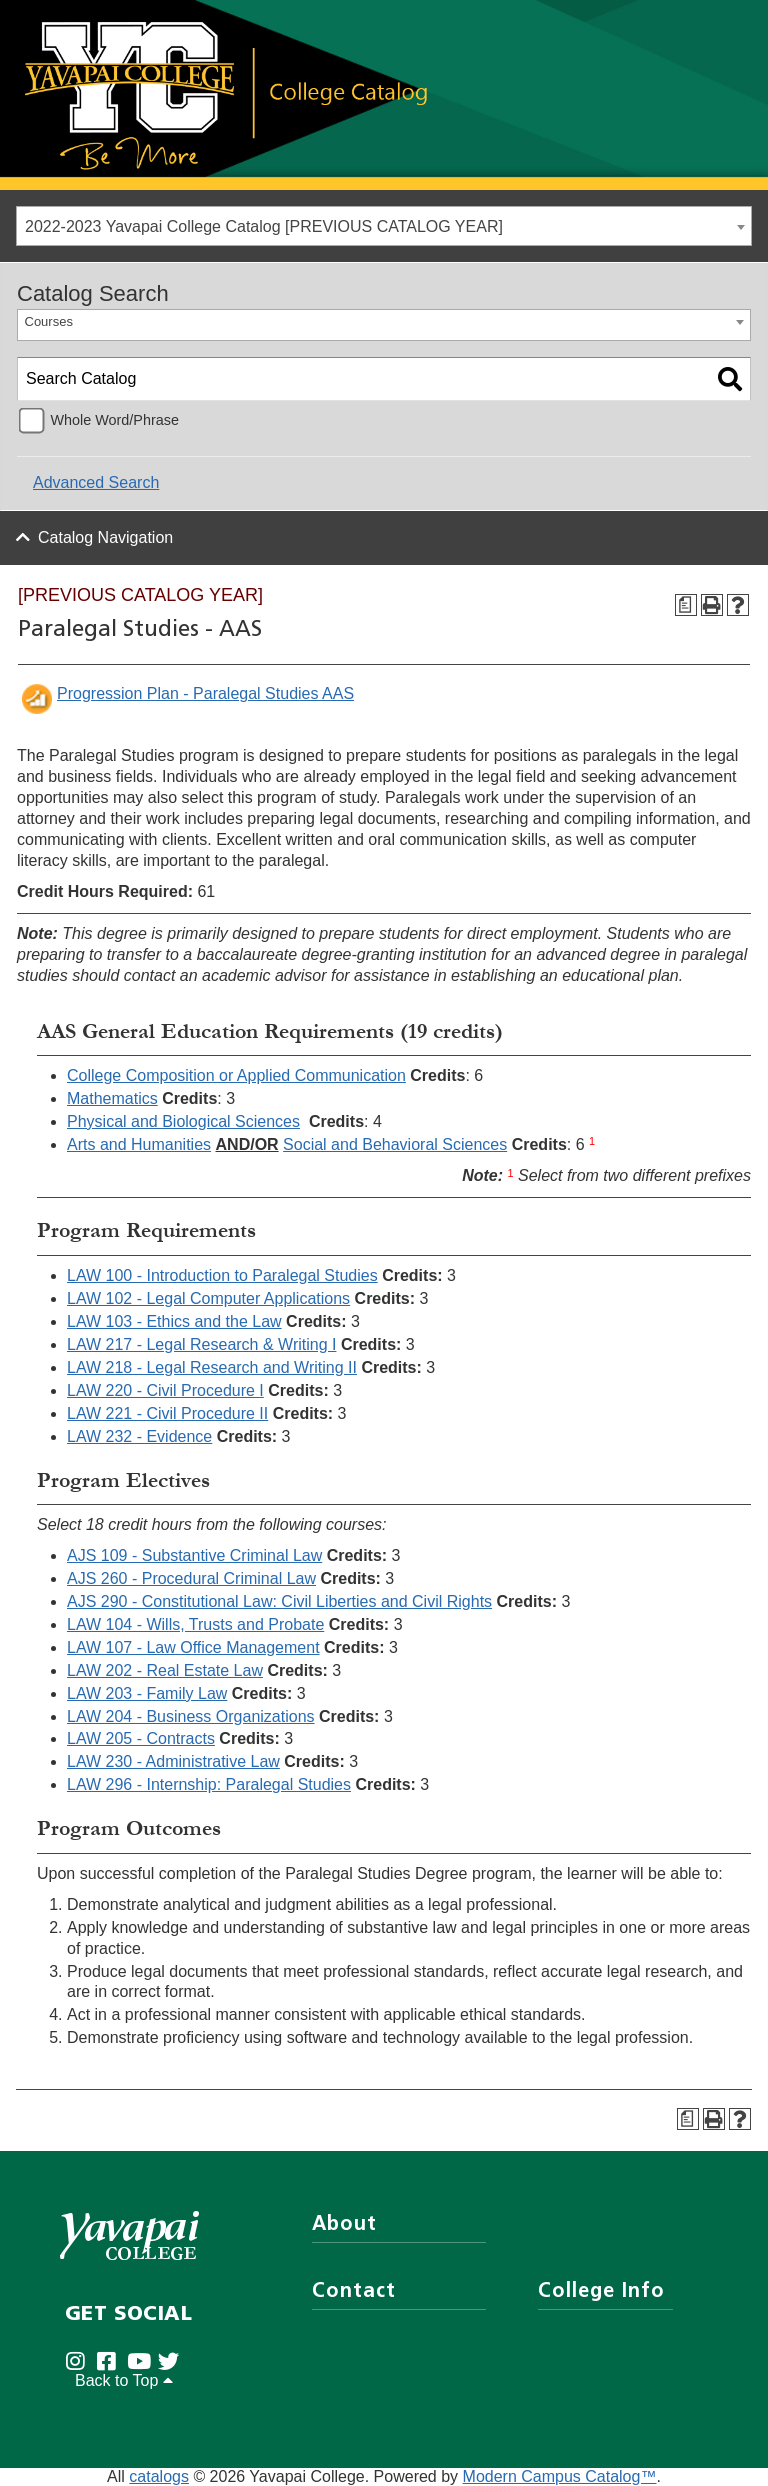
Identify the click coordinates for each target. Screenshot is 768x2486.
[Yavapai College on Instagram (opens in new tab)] (80, 2362)
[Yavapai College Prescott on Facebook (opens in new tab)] (111, 2362)
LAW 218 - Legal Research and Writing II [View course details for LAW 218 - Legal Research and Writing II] (212, 1367)
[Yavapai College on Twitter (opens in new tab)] (173, 2362)
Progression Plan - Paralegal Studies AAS (205, 693)
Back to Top (124, 2380)
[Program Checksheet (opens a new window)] (686, 605)
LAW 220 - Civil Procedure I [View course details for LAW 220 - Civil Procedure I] (165, 1390)
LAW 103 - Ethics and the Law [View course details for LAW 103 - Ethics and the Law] (174, 1321)
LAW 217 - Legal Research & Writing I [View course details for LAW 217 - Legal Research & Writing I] (201, 1344)
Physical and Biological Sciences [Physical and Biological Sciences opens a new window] (183, 1121)
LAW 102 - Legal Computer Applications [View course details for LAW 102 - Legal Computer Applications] (208, 1298)
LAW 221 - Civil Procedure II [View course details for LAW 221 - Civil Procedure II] (167, 1413)
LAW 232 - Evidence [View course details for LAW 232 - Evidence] (139, 1436)
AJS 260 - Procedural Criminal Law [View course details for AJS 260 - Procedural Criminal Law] (191, 1578)
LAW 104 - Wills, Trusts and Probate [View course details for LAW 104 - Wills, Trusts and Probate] (195, 1624)
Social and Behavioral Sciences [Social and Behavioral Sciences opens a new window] (395, 1144)
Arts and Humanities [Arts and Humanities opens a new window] (139, 1144)
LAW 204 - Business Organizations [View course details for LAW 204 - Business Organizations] (191, 1716)
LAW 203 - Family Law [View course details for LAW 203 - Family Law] (147, 1693)
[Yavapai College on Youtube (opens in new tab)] (142, 2362)
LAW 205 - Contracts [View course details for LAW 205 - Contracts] (141, 1738)
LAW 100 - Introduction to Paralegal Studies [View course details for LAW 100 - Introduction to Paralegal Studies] (222, 1275)
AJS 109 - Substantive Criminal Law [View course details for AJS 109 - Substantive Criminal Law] (194, 1555)
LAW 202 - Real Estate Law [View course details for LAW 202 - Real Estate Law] (165, 1670)
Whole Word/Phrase (114, 420)
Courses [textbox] (49, 321)
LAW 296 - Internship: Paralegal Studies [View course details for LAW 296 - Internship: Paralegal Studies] (209, 1784)
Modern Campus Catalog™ (560, 2476)
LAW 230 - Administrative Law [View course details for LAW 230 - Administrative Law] (173, 1761)
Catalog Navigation (105, 537)
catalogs (159, 2476)
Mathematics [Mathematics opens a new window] (112, 1098)
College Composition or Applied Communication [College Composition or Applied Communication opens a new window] (236, 1075)
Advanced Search (96, 482)
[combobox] (384, 226)
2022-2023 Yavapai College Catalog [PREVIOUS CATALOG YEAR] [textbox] (264, 226)
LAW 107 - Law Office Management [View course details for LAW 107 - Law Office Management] (193, 1647)
